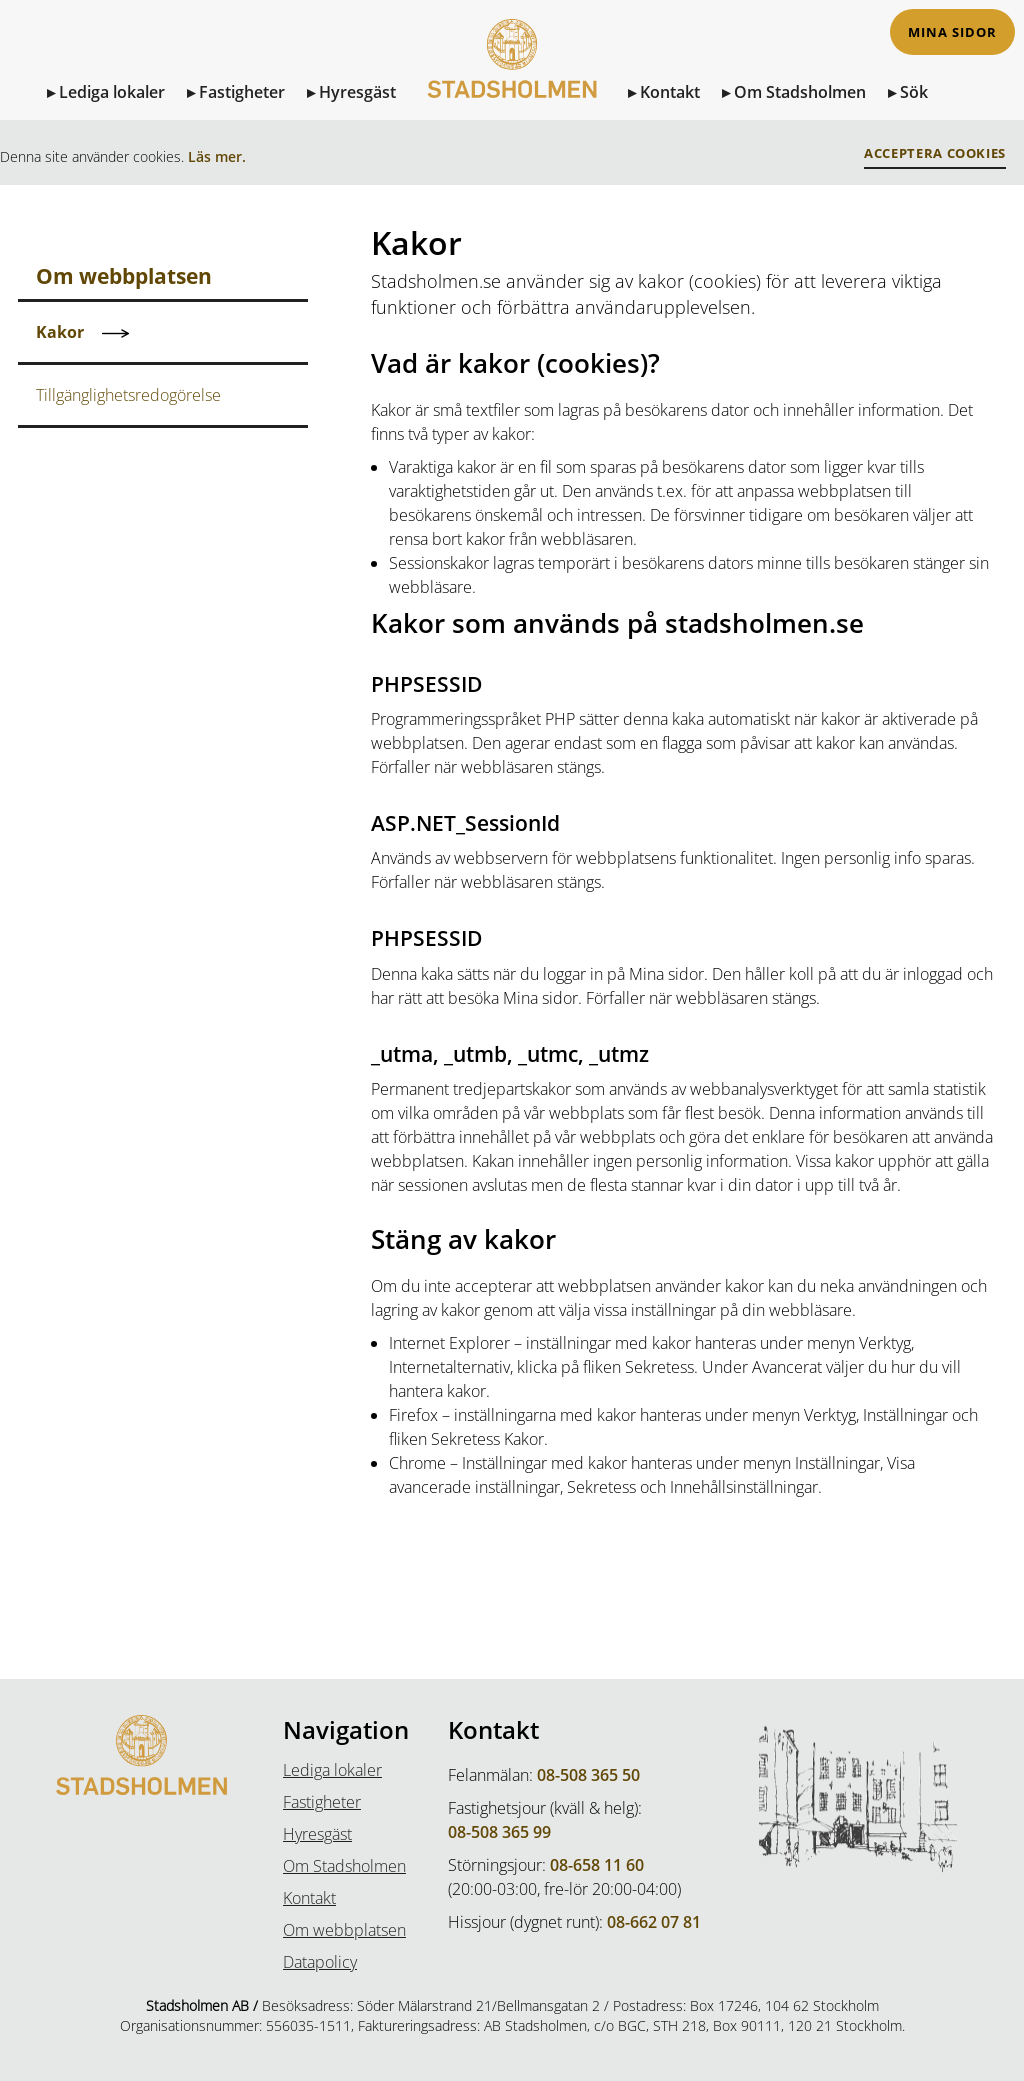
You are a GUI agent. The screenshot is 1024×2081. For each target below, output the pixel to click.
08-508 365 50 (588, 1775)
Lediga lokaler (112, 92)
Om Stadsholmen (800, 92)
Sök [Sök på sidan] (914, 92)
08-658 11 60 (597, 1865)
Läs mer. (217, 156)
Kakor (60, 332)
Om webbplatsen (344, 1930)
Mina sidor (952, 32)
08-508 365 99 (499, 1832)
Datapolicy (320, 1962)
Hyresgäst (357, 92)
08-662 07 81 (654, 1922)
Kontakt (670, 92)
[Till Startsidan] (512, 78)
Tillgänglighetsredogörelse (128, 395)
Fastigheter (242, 92)
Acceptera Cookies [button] (935, 153)
